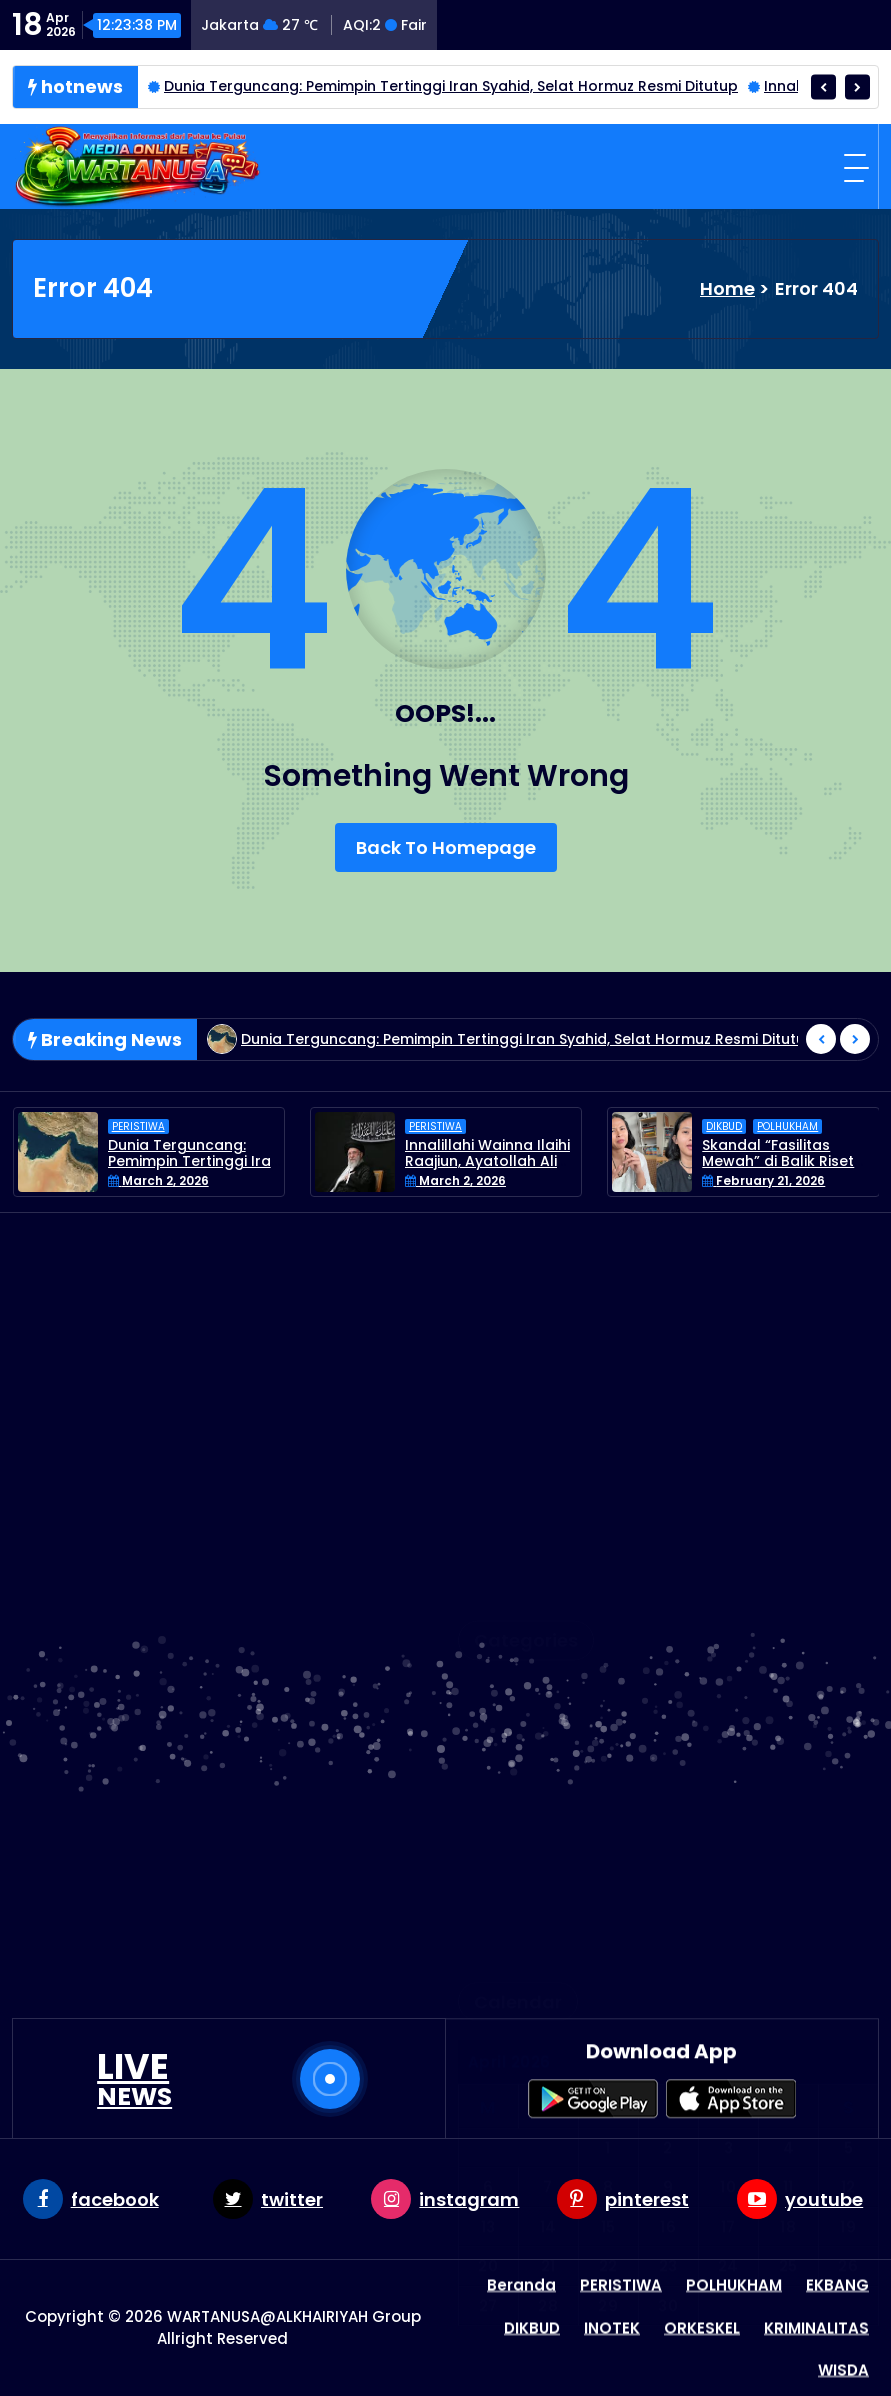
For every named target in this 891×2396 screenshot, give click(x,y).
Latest (498, 1618)
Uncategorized (532, 1748)
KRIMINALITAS (525, 1585)
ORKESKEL (511, 1650)
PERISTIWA (138, 1187)
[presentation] (823, 86)
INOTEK (501, 1553)
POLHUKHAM (787, 1187)
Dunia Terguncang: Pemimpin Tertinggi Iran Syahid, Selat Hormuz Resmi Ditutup (451, 86)
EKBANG (504, 1520)
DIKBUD (724, 1187)
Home (727, 288)
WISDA (498, 1780)
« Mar (834, 1878)
